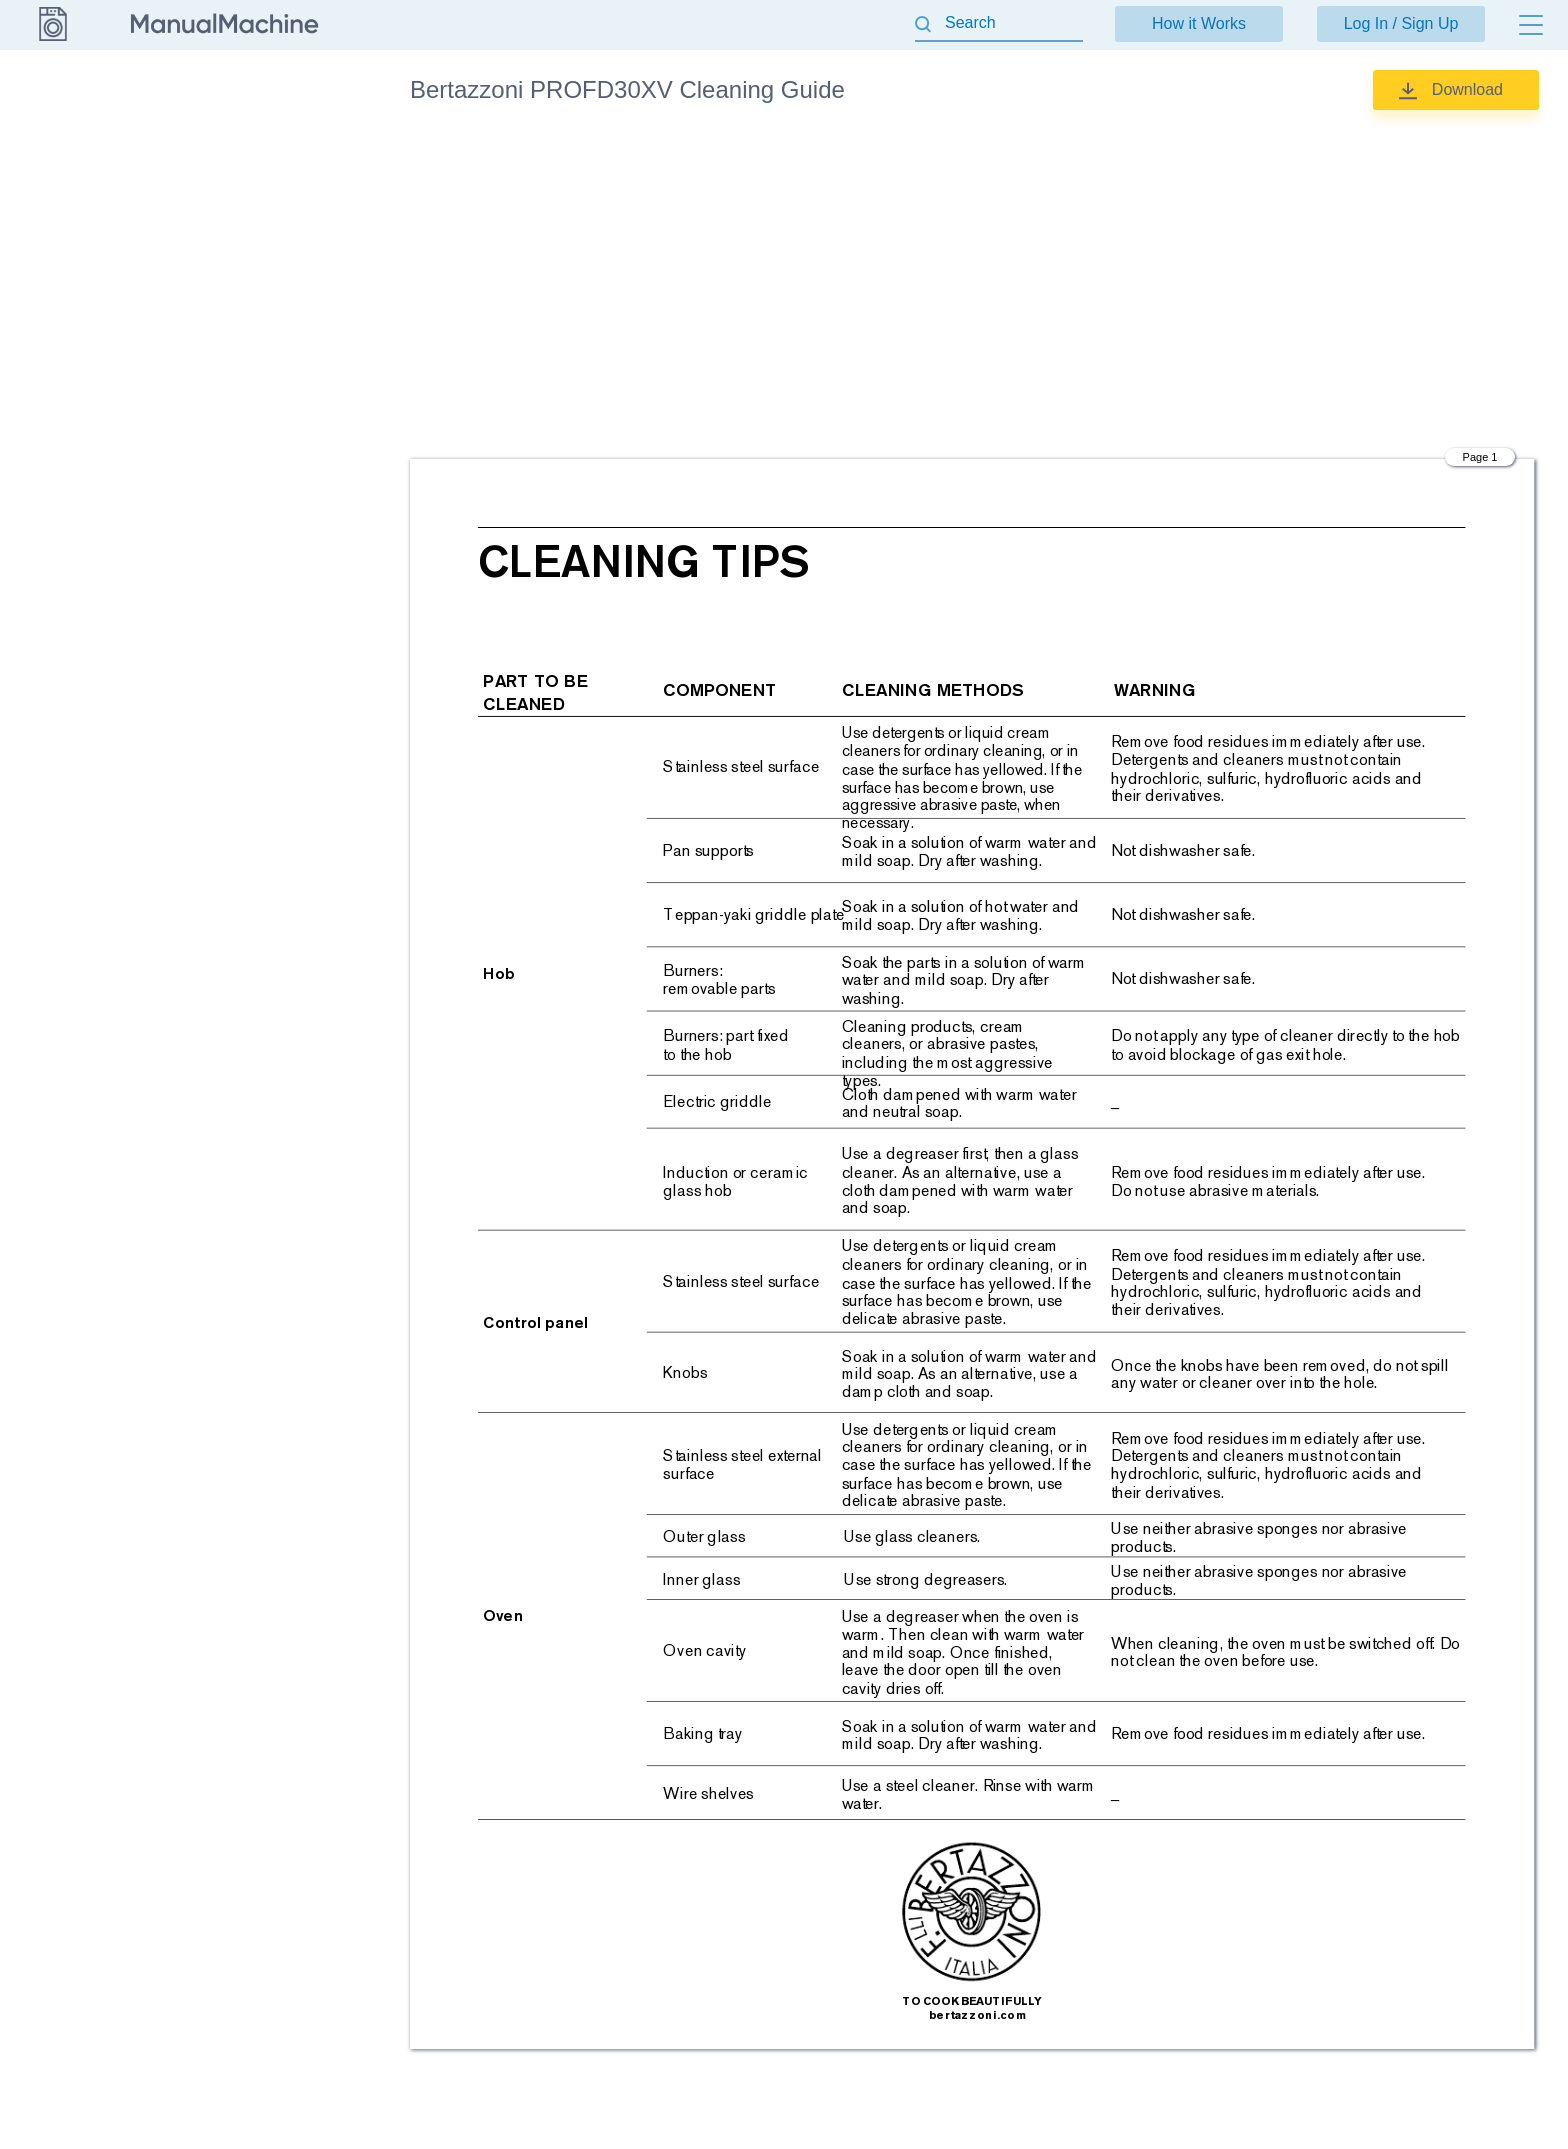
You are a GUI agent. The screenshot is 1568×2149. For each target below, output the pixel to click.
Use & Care (256, 401)
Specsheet (253, 354)
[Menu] (1531, 25)
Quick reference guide (288, 307)
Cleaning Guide (268, 150)
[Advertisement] (972, 285)
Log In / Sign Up (1401, 23)
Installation (253, 197)
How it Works (1199, 23)
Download (1467, 89)
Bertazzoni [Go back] (52, 89)
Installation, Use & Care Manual (276, 252)
